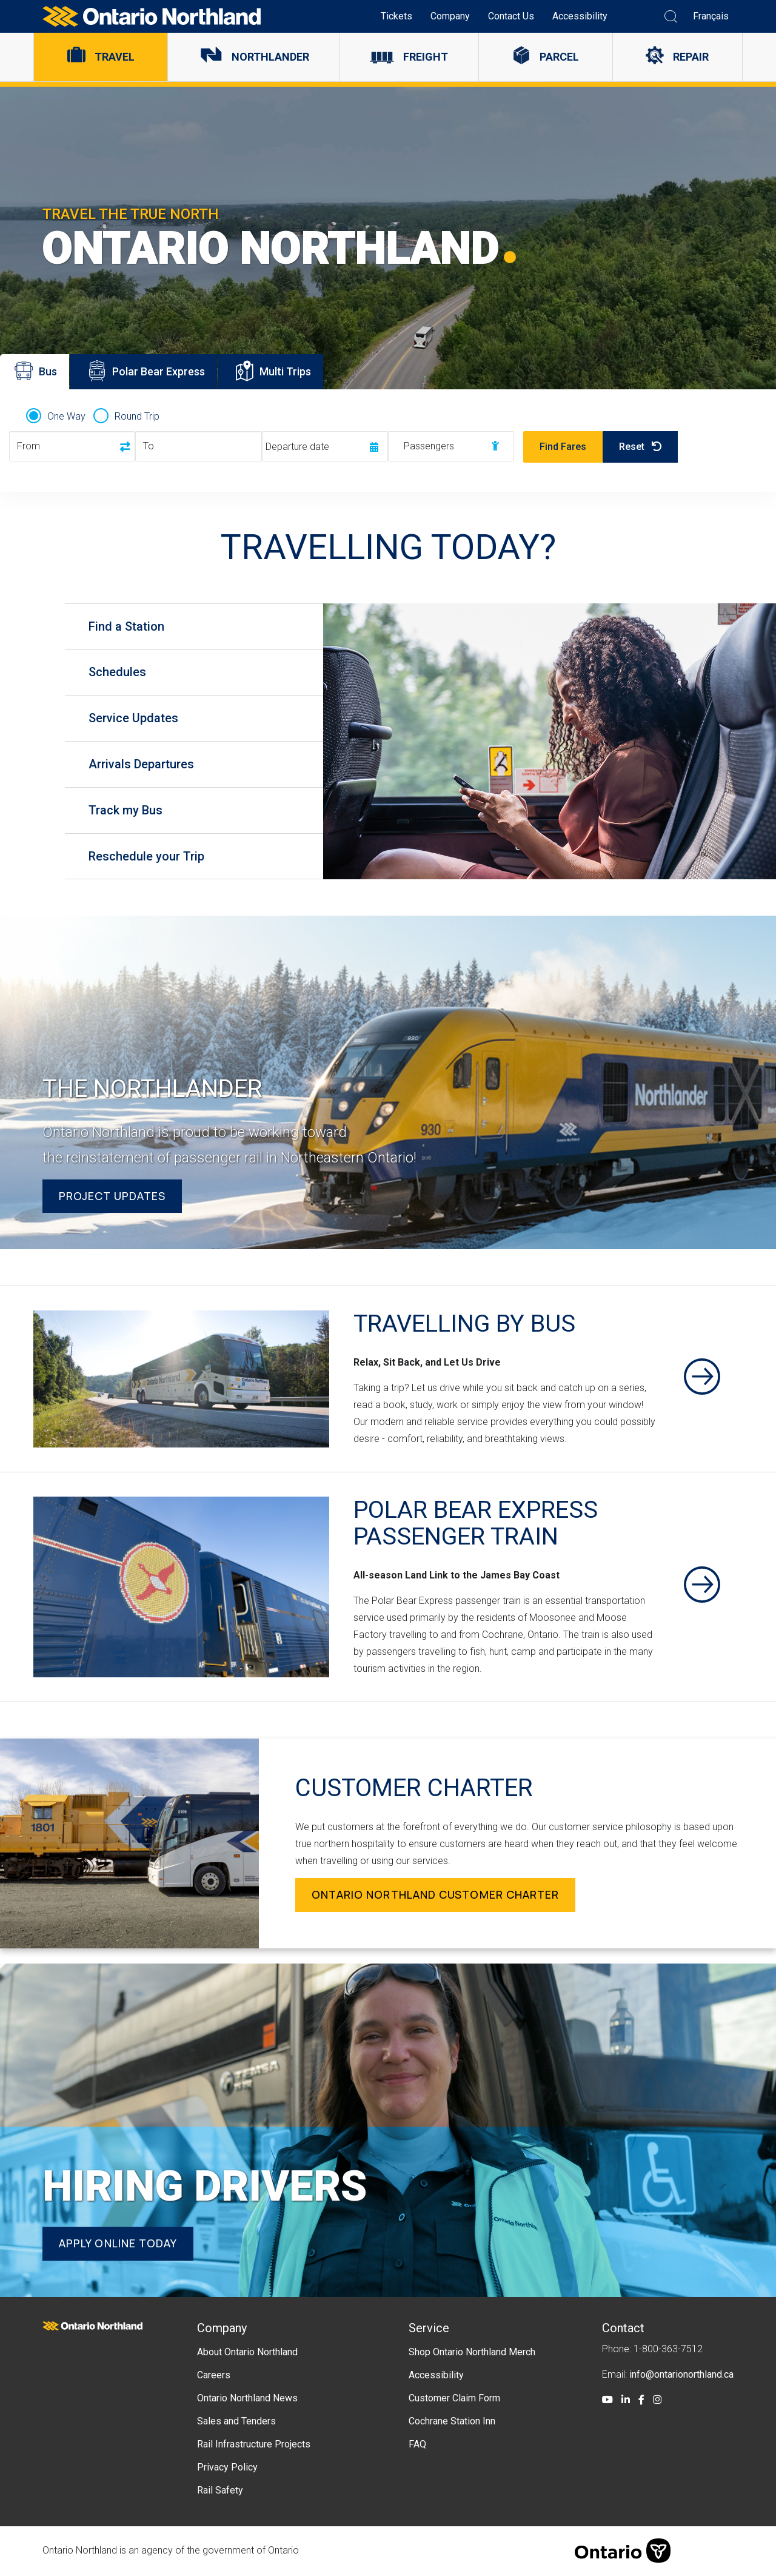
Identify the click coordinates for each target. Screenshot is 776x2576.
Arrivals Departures (142, 764)
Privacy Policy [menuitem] (227, 2468)
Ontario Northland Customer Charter (436, 1895)
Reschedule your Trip (147, 857)
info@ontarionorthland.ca (681, 2375)
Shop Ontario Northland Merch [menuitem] (472, 2352)
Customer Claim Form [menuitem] (454, 2398)
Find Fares (563, 446)
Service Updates (134, 718)
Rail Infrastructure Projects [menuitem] (253, 2444)
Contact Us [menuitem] (511, 16)
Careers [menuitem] (213, 2375)
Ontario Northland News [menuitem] (247, 2398)
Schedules (118, 672)
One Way (66, 416)
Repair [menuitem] (691, 56)
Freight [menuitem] (425, 56)
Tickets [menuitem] (396, 16)
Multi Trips (279, 374)
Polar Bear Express (147, 374)
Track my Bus (126, 810)
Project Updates (112, 1196)
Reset (640, 446)
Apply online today (118, 2244)
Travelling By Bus (465, 1324)
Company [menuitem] (450, 16)
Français (711, 16)
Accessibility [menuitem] (579, 16)
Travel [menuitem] (115, 56)
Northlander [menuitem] (270, 56)
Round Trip (137, 416)
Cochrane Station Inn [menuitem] (452, 2421)
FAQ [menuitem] (417, 2444)
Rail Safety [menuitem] (220, 2491)
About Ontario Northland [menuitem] (247, 2352)
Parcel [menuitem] (559, 56)
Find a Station (127, 626)
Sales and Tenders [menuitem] (236, 2421)
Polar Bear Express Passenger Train (477, 1524)
